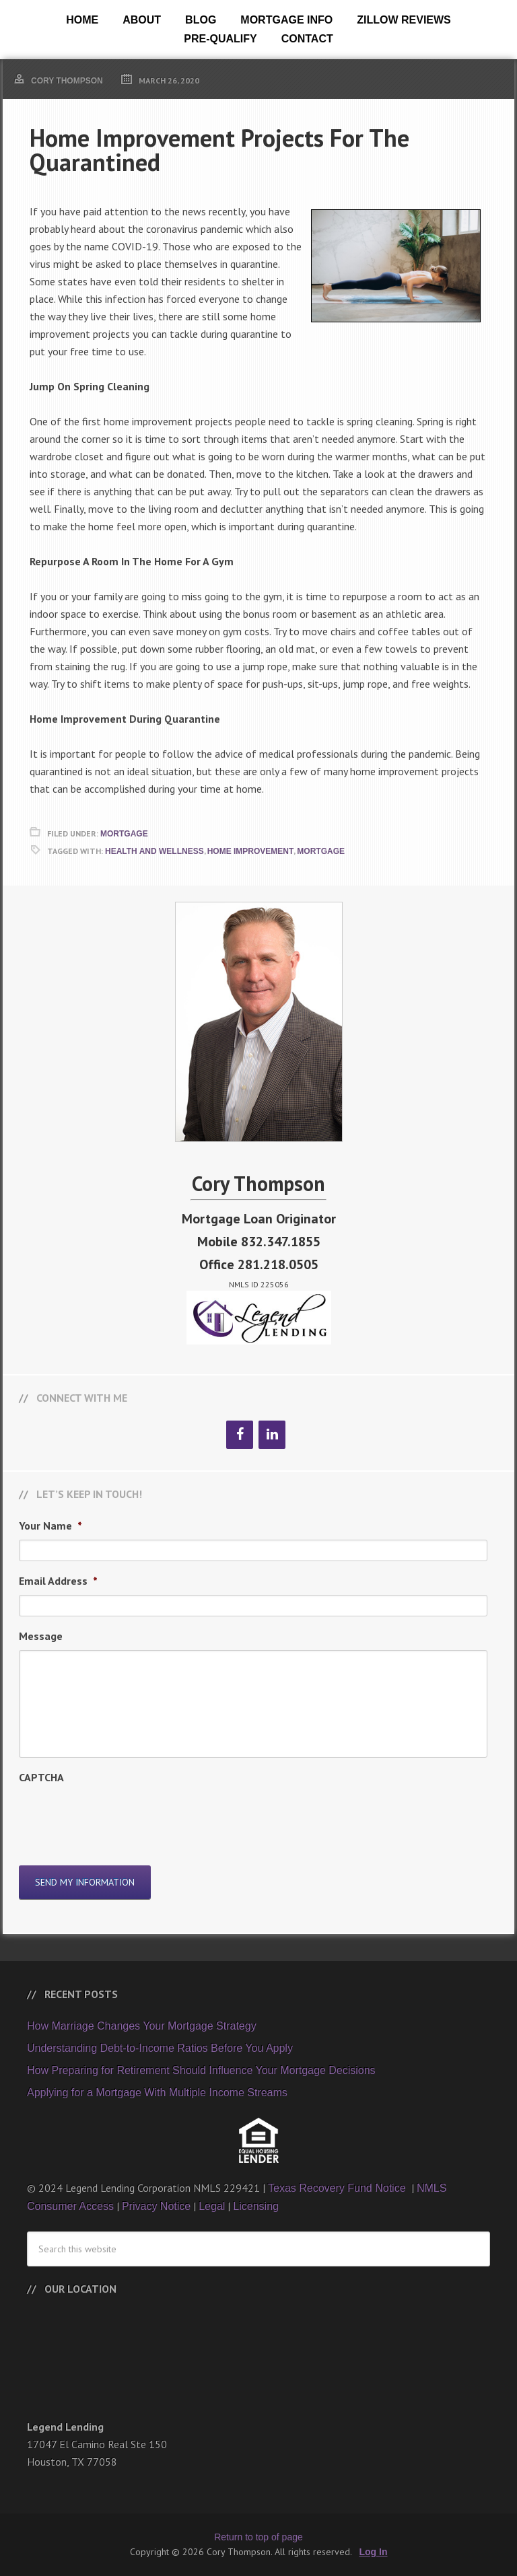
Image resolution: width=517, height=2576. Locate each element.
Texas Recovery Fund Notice (338, 2188)
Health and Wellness (154, 851)
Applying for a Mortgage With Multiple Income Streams (157, 2092)
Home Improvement (250, 851)
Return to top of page (258, 2537)
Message (41, 1636)
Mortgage (124, 833)
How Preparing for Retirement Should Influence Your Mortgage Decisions (201, 2070)
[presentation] (121, 1817)
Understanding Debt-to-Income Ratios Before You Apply (160, 2048)
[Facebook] (239, 1435)
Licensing (256, 2206)
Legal (212, 2206)
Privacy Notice (156, 2206)
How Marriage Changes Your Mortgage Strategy (141, 2026)
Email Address (58, 1580)
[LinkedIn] (271, 1435)
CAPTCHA (41, 1777)
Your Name (50, 1525)
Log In (373, 2551)
